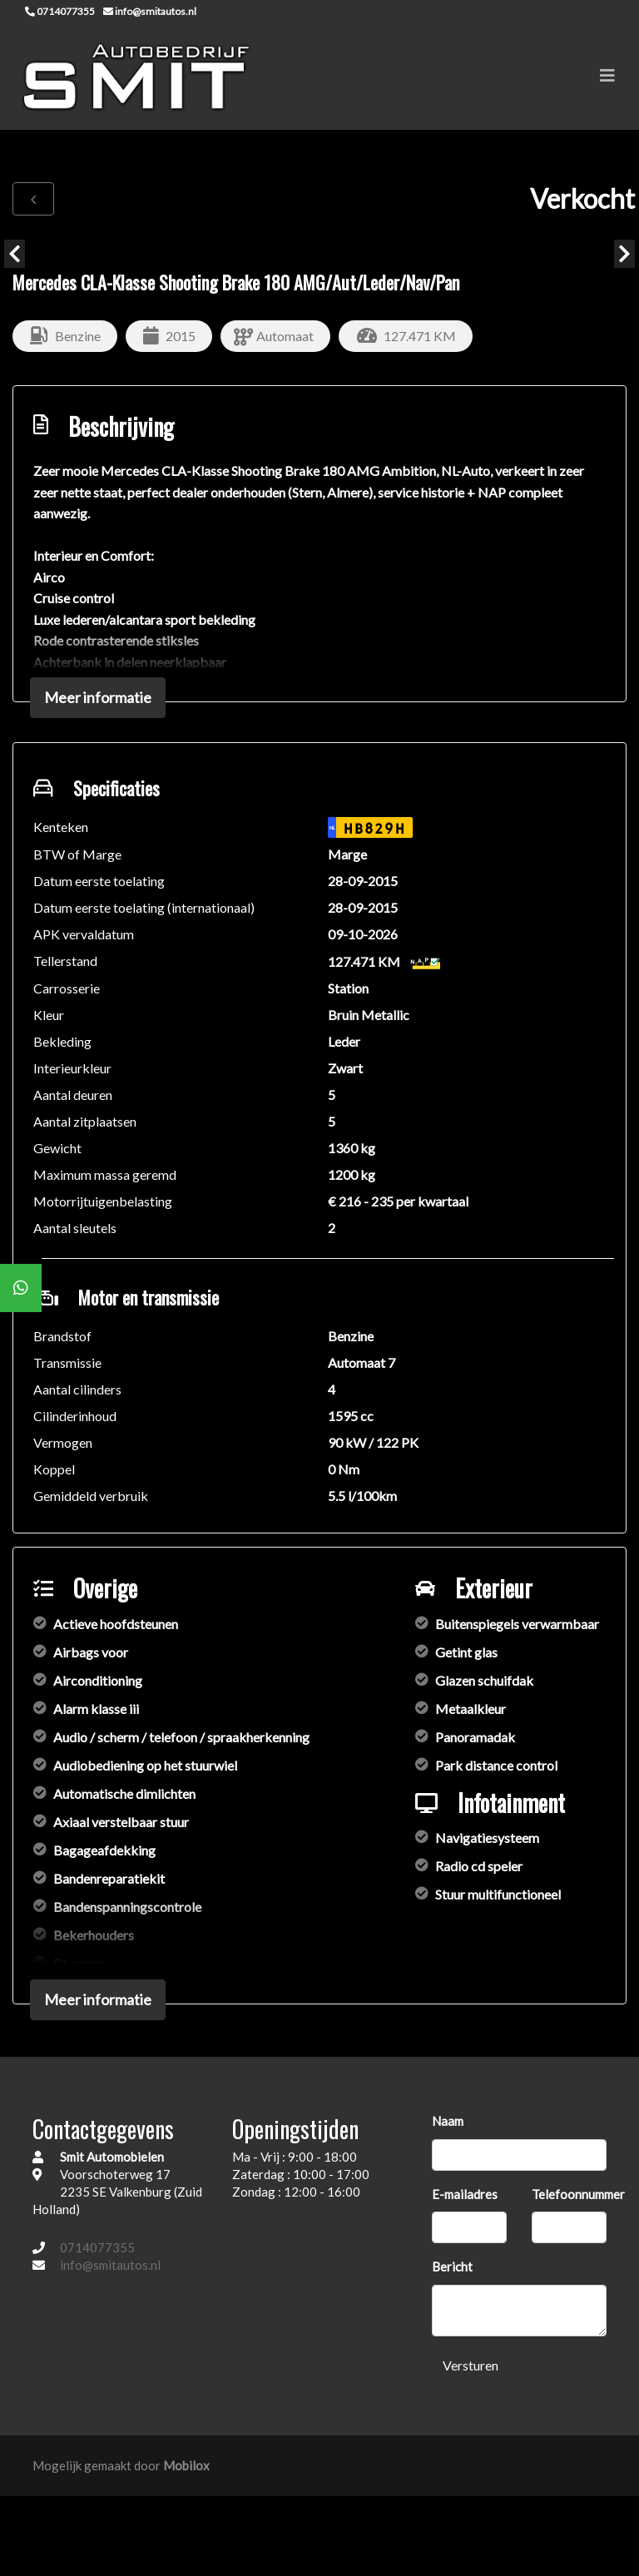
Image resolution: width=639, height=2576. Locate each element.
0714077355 (97, 2247)
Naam (447, 2120)
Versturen (470, 2365)
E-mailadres (465, 2194)
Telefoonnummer (578, 2194)
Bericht (452, 2266)
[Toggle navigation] (607, 75)
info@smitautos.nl (110, 2264)
